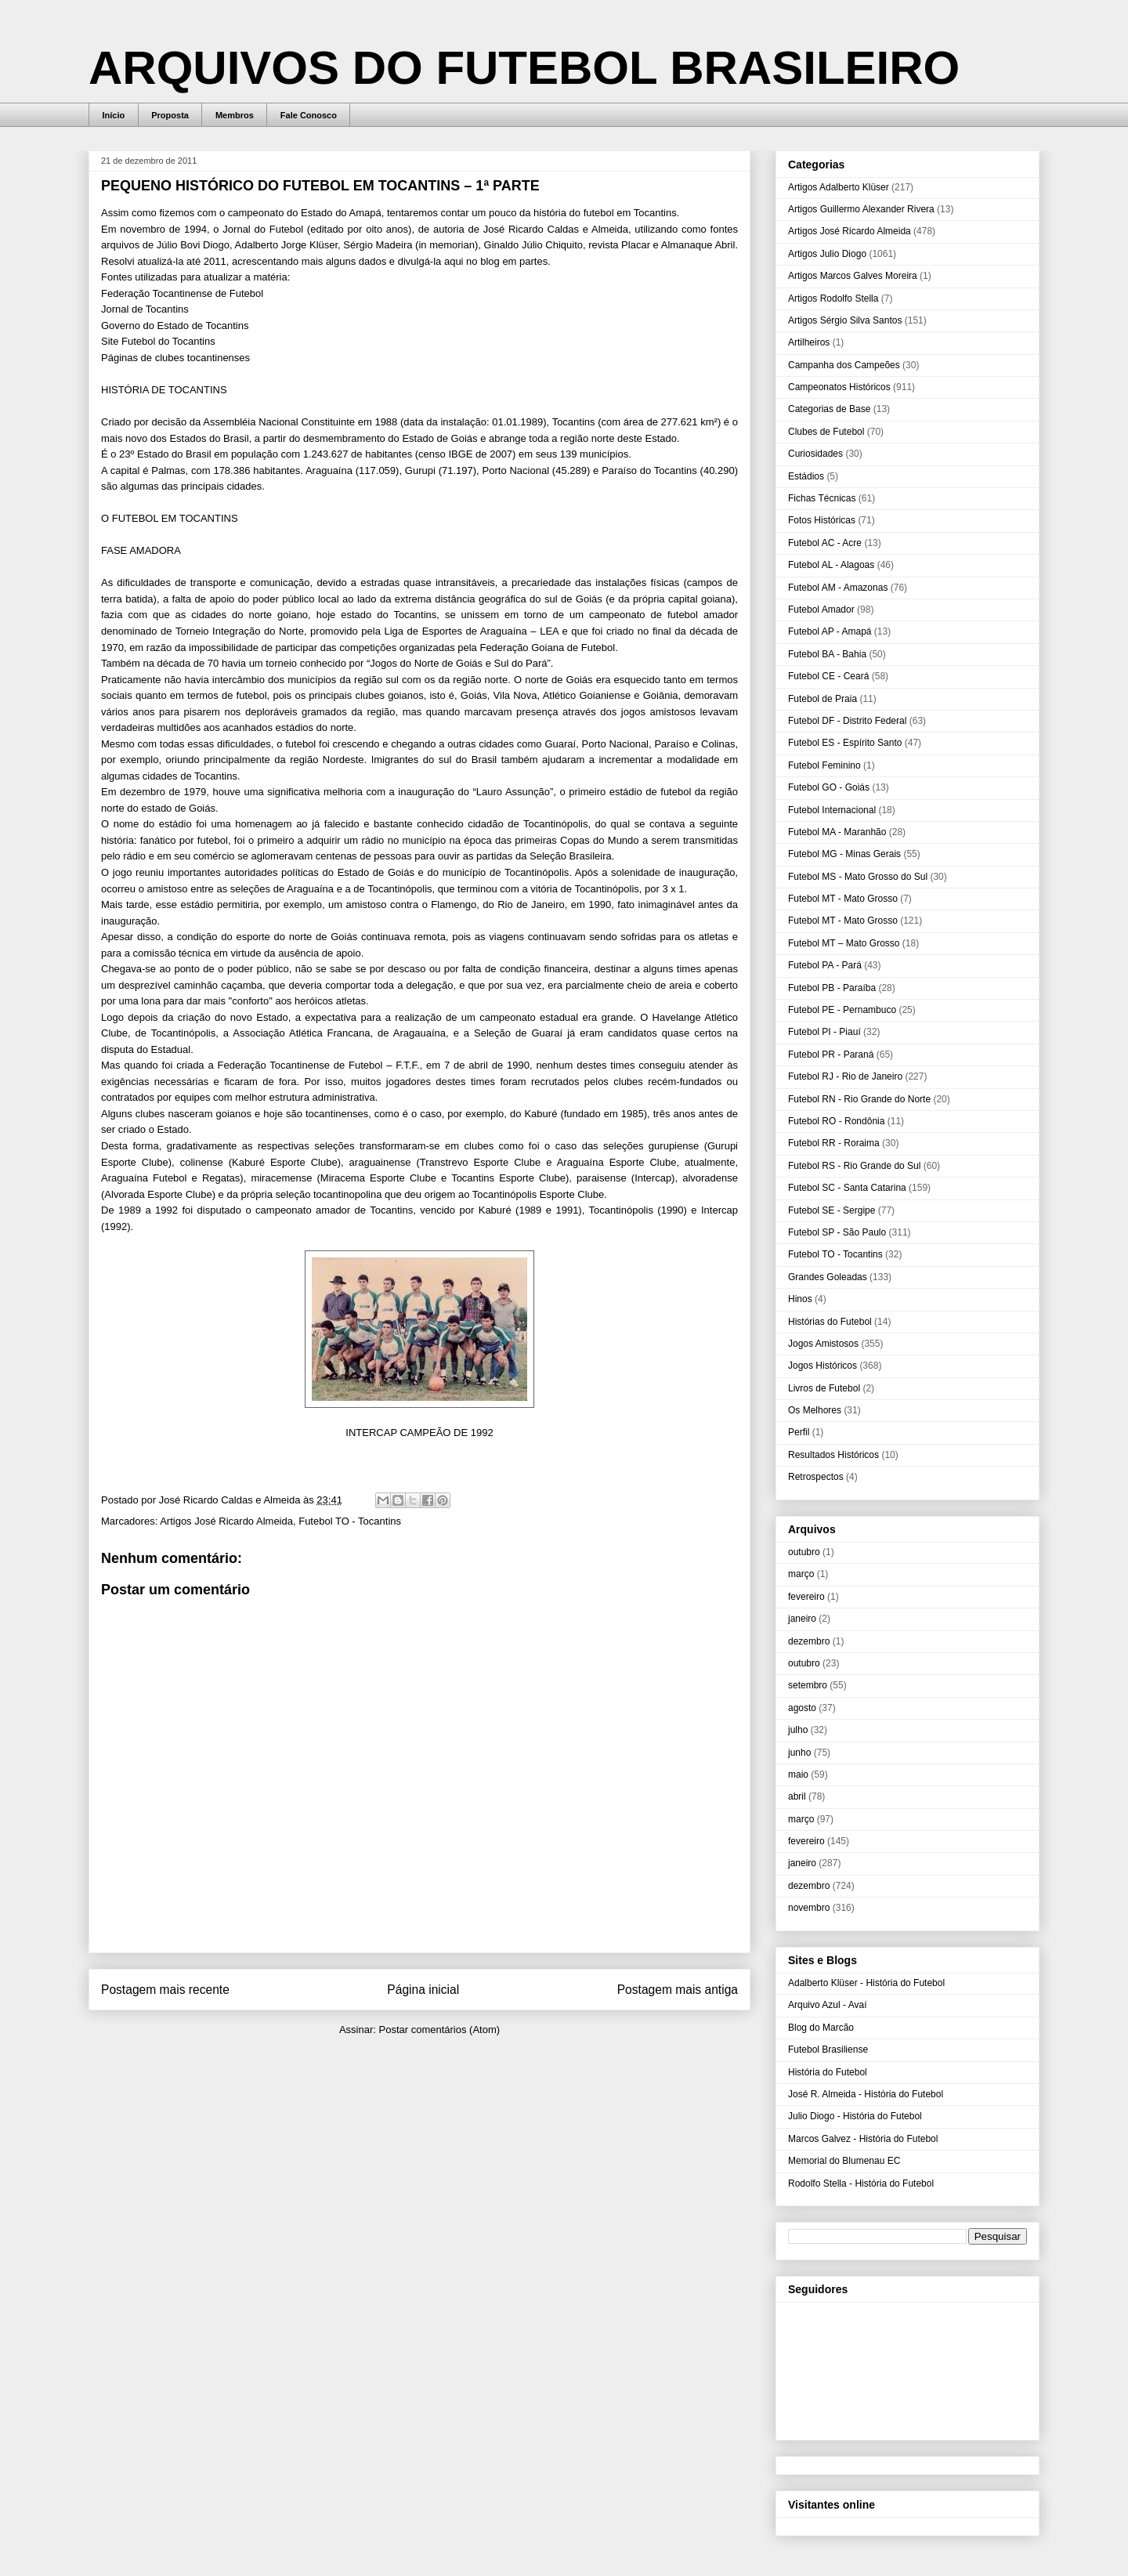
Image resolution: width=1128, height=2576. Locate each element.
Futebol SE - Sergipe (831, 1210)
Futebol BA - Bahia (827, 654)
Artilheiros (809, 342)
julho (798, 1729)
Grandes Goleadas (827, 1277)
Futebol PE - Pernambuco (842, 1009)
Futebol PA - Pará (825, 965)
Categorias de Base (829, 408)
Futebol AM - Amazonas (838, 587)
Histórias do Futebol (830, 1321)
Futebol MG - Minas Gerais (844, 853)
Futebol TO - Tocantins (349, 1521)
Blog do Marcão (821, 2027)
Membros (234, 115)
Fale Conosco (308, 115)
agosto (802, 1707)
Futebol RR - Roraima (834, 1143)
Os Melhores (814, 1410)
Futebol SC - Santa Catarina (847, 1187)
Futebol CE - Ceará (828, 676)
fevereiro (806, 1596)
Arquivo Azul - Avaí (827, 2004)
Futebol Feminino (824, 765)
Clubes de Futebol (826, 431)
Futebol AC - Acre (825, 542)
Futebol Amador (821, 609)
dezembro (809, 1641)
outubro (804, 1552)
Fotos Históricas (821, 520)
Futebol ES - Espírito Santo (845, 742)
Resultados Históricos (833, 1454)
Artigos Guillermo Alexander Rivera (861, 209)
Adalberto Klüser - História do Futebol (866, 1982)
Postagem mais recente (165, 1989)
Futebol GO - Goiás (829, 787)
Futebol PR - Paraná (830, 1054)
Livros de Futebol (824, 1388)
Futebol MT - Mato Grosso (843, 898)
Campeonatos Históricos (839, 387)
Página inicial (423, 1989)
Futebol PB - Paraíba (832, 987)
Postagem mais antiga (677, 1989)
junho (799, 1752)
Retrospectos (816, 1476)
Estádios (806, 476)
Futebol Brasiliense (828, 2049)
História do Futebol (827, 2072)
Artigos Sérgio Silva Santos (845, 320)
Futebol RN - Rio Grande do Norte (859, 1099)
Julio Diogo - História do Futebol (855, 2116)
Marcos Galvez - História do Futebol (863, 2138)
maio (798, 1774)
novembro (809, 1907)
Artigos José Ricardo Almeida (226, 1521)
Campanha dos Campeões (844, 365)
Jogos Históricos (822, 1365)
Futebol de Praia (822, 698)
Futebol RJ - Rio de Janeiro (845, 1076)
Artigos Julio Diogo (827, 253)
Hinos (800, 1298)
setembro (807, 1685)
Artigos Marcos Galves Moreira (852, 275)
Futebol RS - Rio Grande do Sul (854, 1165)
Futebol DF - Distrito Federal (847, 720)
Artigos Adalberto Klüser (838, 187)
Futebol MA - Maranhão (837, 832)
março (801, 1573)
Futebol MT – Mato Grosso (844, 943)
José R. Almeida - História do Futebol (865, 2094)
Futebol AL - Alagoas (831, 564)
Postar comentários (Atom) (439, 2029)
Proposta (170, 115)
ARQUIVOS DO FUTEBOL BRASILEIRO (524, 68)
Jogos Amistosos (823, 1343)
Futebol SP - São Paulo (837, 1232)
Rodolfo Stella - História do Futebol (861, 2183)
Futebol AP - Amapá (830, 631)
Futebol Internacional (832, 810)
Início (114, 115)
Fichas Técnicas (821, 498)
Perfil (798, 1432)
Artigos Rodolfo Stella (833, 298)
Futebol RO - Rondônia (836, 1121)
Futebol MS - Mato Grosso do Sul (857, 876)
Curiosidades (815, 453)
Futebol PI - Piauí (824, 1031)
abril (797, 1796)
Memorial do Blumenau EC (844, 2160)
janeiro (802, 1618)
